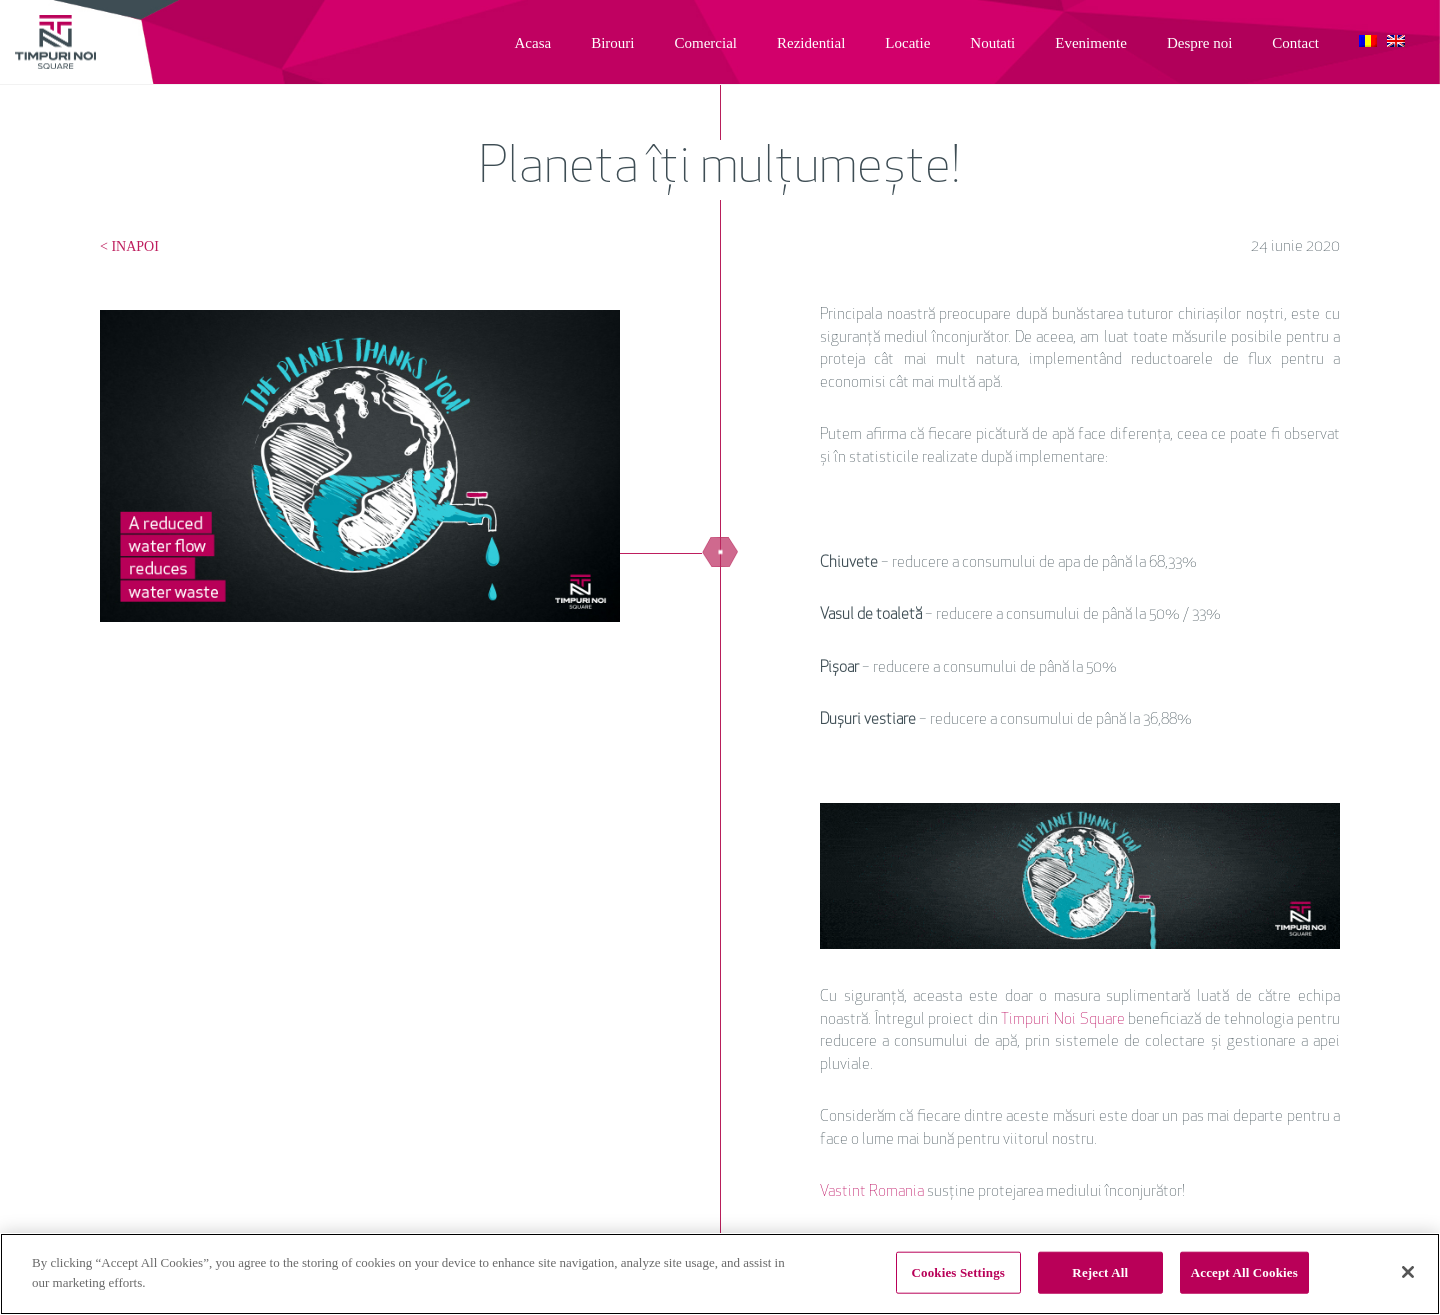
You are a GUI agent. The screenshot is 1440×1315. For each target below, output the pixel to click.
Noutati (992, 43)
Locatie (907, 43)
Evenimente (1091, 43)
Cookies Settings (958, 1273)
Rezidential (811, 43)
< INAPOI (129, 247)
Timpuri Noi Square (1062, 1020)
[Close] (1408, 1273)
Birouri (612, 43)
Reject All (1100, 1273)
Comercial (706, 43)
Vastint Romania (872, 1192)
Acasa (533, 43)
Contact (1295, 43)
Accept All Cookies (1244, 1273)
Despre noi (1199, 43)
